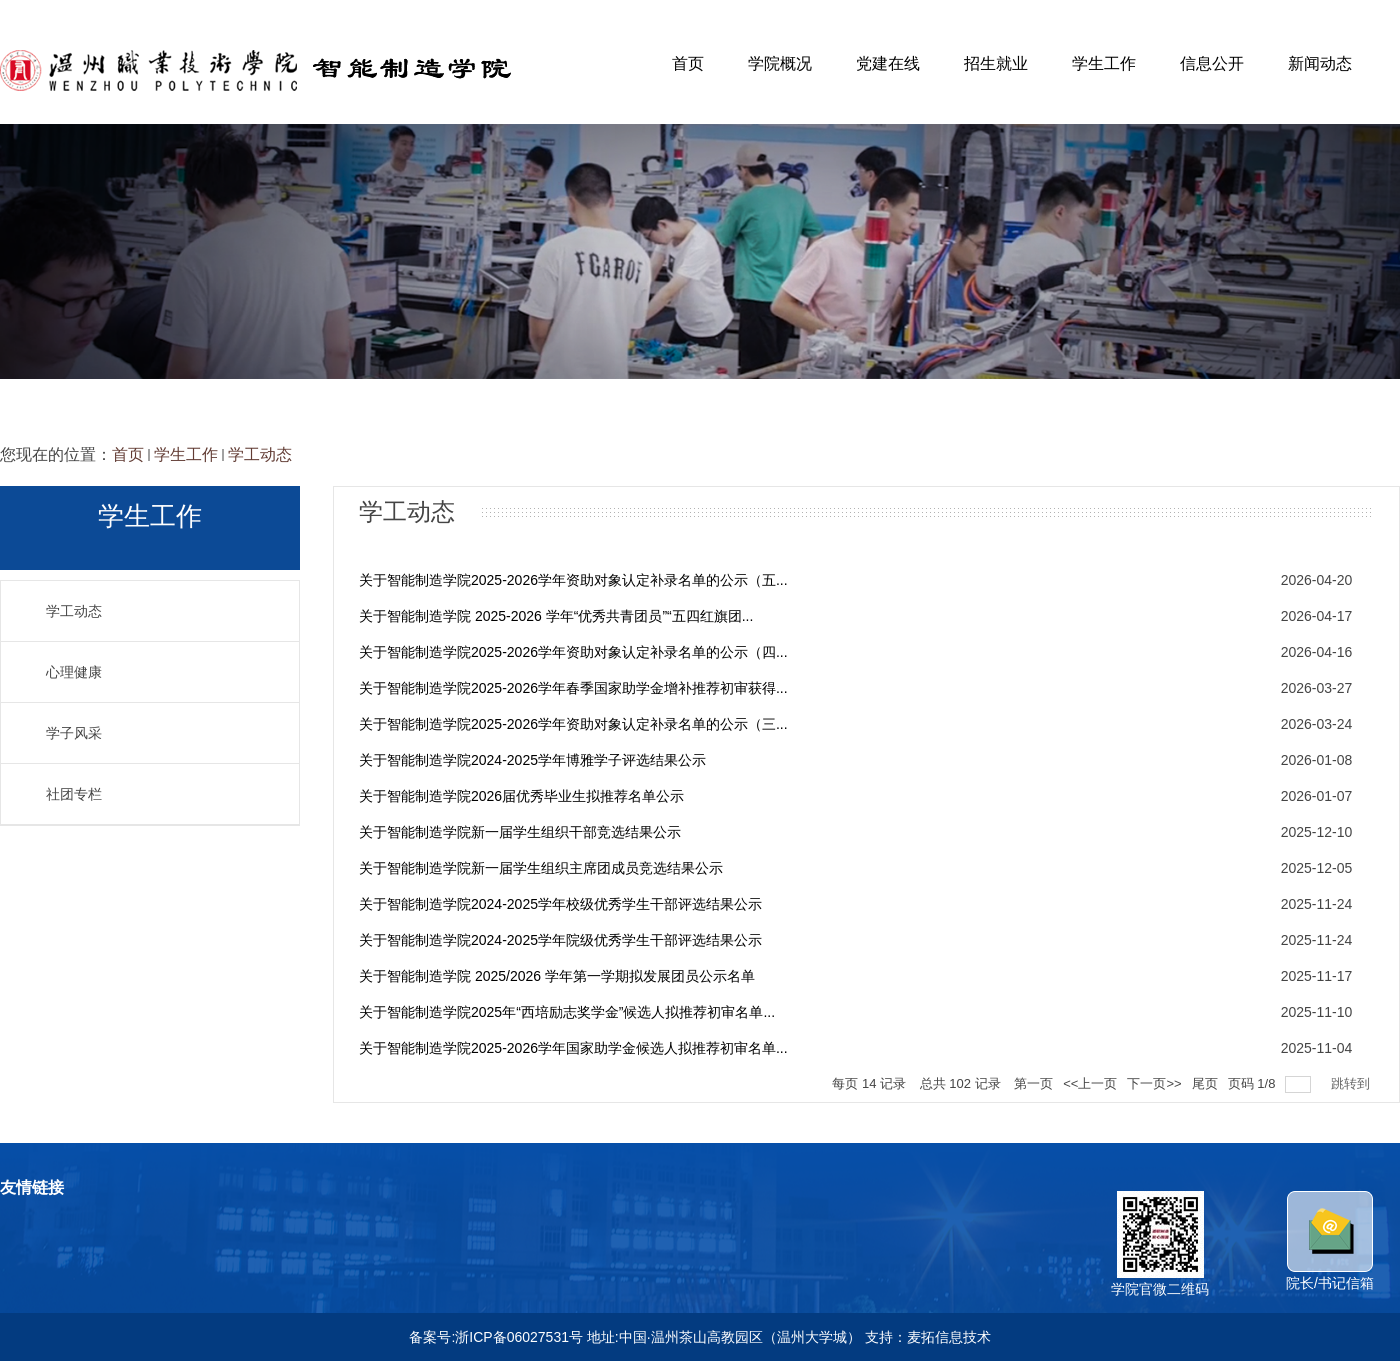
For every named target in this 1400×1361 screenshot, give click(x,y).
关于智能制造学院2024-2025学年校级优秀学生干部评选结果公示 (560, 904)
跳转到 (1352, 1083)
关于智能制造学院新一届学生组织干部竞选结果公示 (520, 832)
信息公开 (1212, 63)
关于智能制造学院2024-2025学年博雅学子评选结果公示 (532, 760)
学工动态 (260, 454)
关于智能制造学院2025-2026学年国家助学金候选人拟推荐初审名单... (573, 1048)
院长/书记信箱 (1330, 1275)
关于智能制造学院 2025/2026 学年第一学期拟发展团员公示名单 (557, 976)
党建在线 (888, 63)
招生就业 (996, 63)
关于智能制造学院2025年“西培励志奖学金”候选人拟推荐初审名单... (567, 1012)
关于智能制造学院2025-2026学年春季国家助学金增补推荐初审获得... (573, 688)
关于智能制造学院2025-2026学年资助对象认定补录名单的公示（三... (573, 724)
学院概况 (780, 63)
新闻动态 (1320, 63)
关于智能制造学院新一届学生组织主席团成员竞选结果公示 (541, 868)
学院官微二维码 (1160, 1281)
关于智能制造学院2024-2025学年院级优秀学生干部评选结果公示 (560, 940)
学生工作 (1104, 63)
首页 (688, 63)
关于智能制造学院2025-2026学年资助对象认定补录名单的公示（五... (573, 580)
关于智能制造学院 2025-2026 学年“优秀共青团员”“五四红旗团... (556, 616)
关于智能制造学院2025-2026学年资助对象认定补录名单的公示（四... (573, 652)
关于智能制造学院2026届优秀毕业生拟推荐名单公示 (521, 796)
